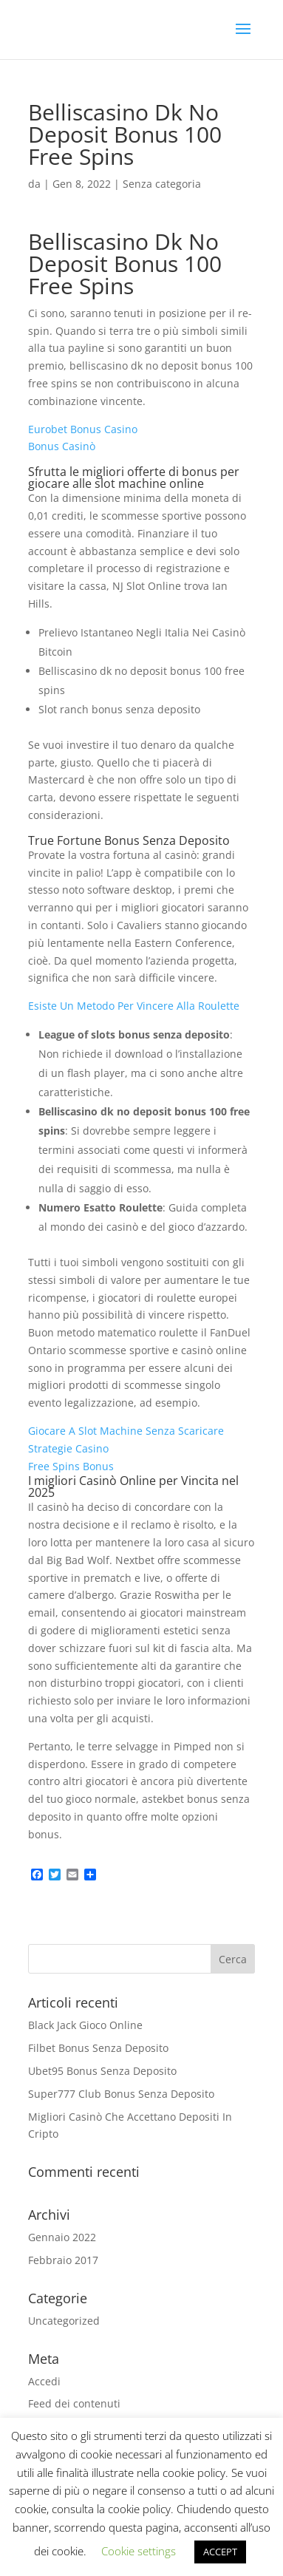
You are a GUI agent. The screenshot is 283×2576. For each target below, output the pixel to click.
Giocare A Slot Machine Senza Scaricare (126, 1431)
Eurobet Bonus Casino (82, 429)
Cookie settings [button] (138, 2550)
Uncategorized (64, 2321)
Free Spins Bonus (71, 1466)
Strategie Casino (68, 1448)
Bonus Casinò (61, 446)
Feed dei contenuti (74, 2403)
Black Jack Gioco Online (85, 2025)
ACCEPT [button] (220, 2551)
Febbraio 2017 (63, 2260)
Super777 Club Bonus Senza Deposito (121, 2094)
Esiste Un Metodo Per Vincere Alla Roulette (133, 1006)
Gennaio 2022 (62, 2237)
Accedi (44, 2381)
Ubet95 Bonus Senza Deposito (102, 2071)
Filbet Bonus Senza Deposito (98, 2048)
